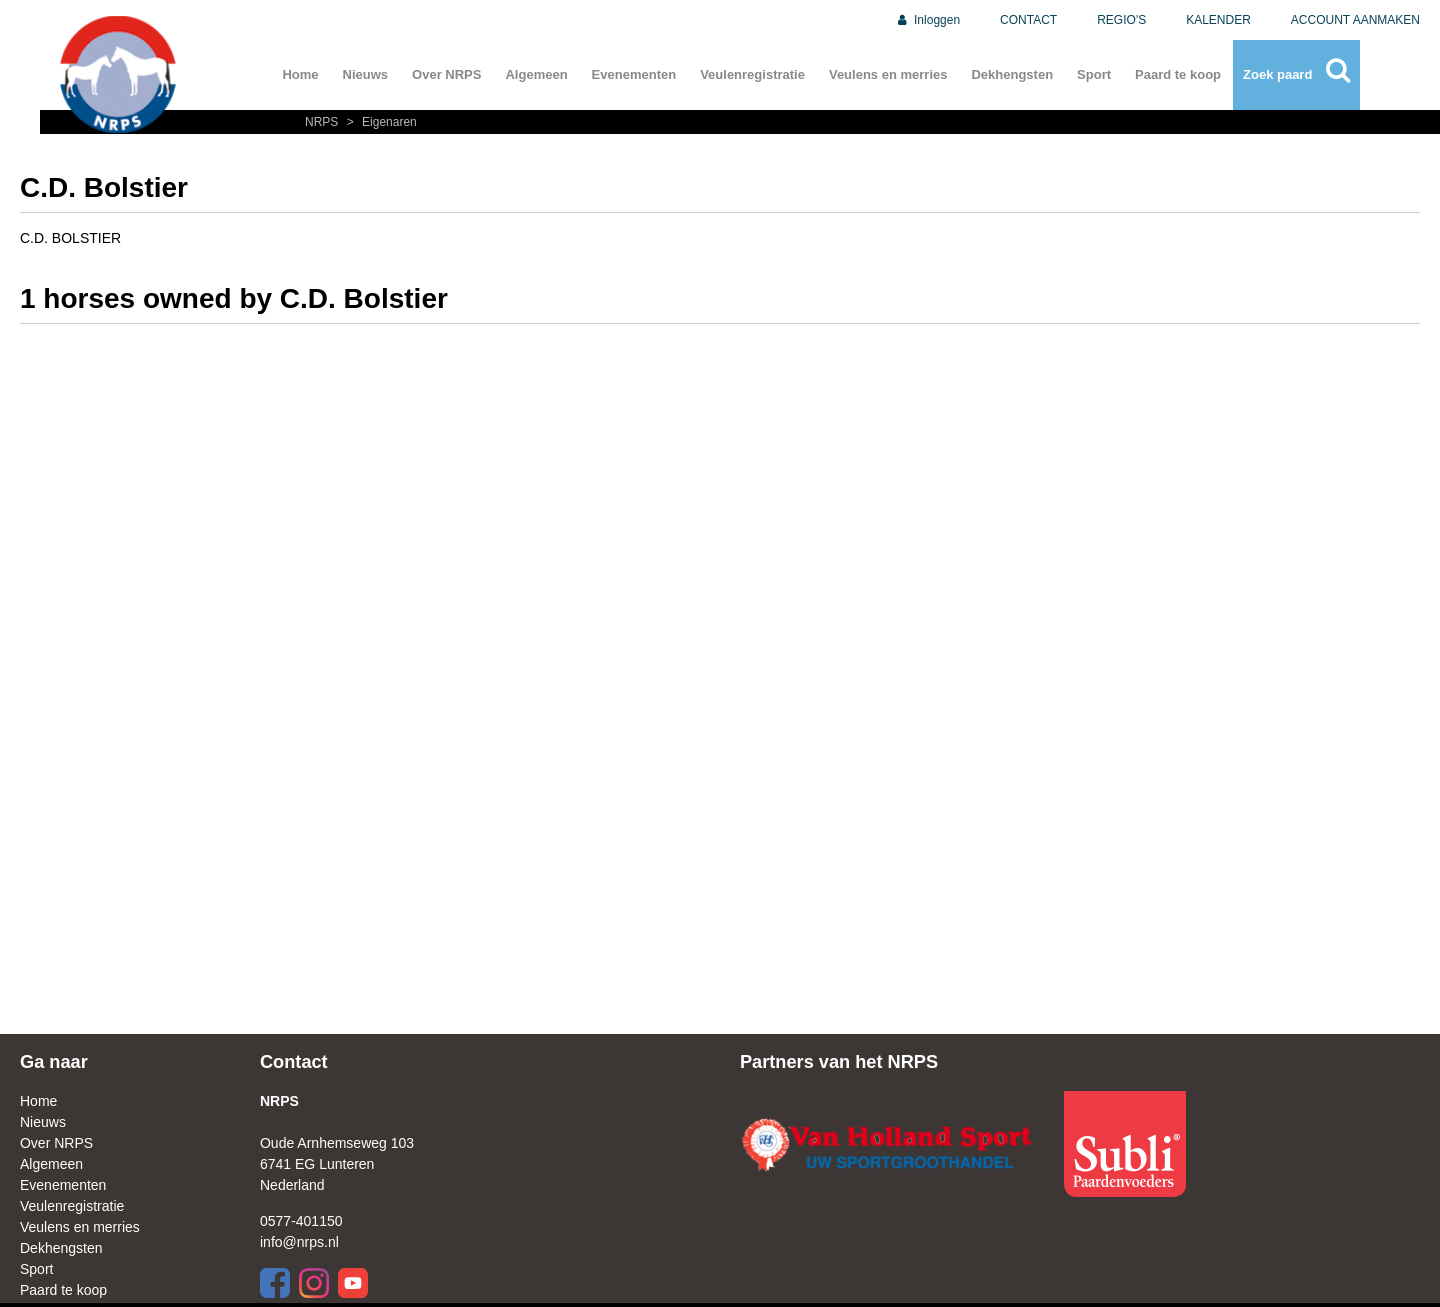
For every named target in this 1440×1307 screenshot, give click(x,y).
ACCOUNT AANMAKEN (1355, 20)
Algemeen (536, 74)
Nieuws (366, 74)
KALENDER (1218, 20)
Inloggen (927, 20)
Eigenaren (379, 122)
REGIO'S (1121, 20)
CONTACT (1028, 20)
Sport (1094, 74)
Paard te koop (1178, 74)
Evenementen (634, 74)
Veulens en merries (888, 74)
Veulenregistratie (752, 74)
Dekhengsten (1012, 74)
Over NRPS (446, 74)
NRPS (323, 122)
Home (300, 74)
